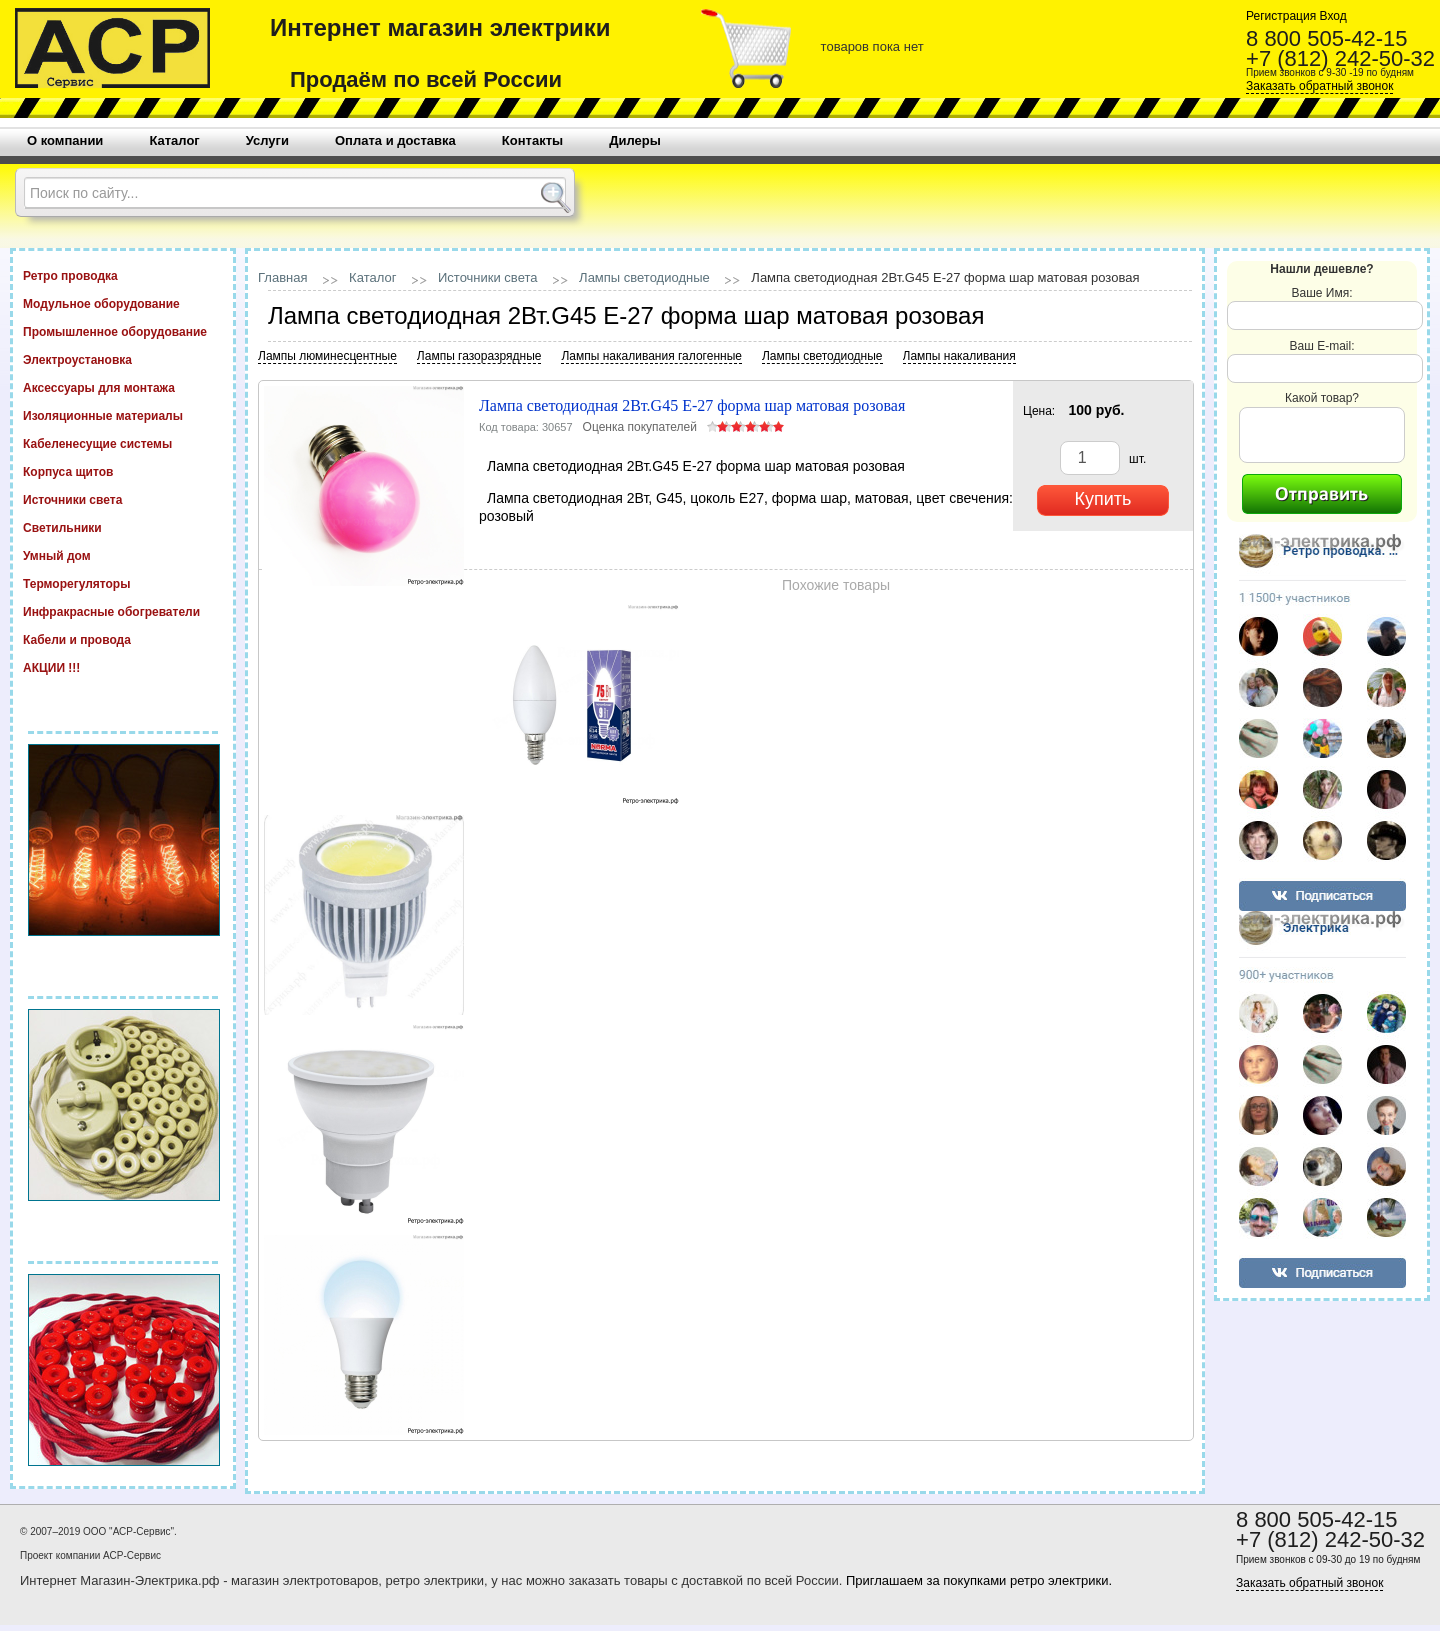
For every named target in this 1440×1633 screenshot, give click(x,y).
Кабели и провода (123, 639)
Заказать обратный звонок (1319, 86)
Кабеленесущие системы (123, 443)
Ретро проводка (123, 275)
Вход (1331, 16)
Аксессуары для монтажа (123, 387)
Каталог (372, 277)
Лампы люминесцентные (327, 356)
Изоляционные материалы (123, 415)
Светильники (123, 527)
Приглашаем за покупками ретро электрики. (979, 1580)
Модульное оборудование (123, 303)
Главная (282, 277)
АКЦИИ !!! (123, 667)
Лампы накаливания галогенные (651, 356)
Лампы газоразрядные (479, 356)
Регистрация (1281, 16)
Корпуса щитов (123, 471)
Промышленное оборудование (123, 331)
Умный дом (123, 555)
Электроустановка (123, 359)
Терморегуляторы (123, 583)
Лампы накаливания (959, 356)
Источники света (123, 499)
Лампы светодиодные (644, 277)
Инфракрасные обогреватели (123, 611)
